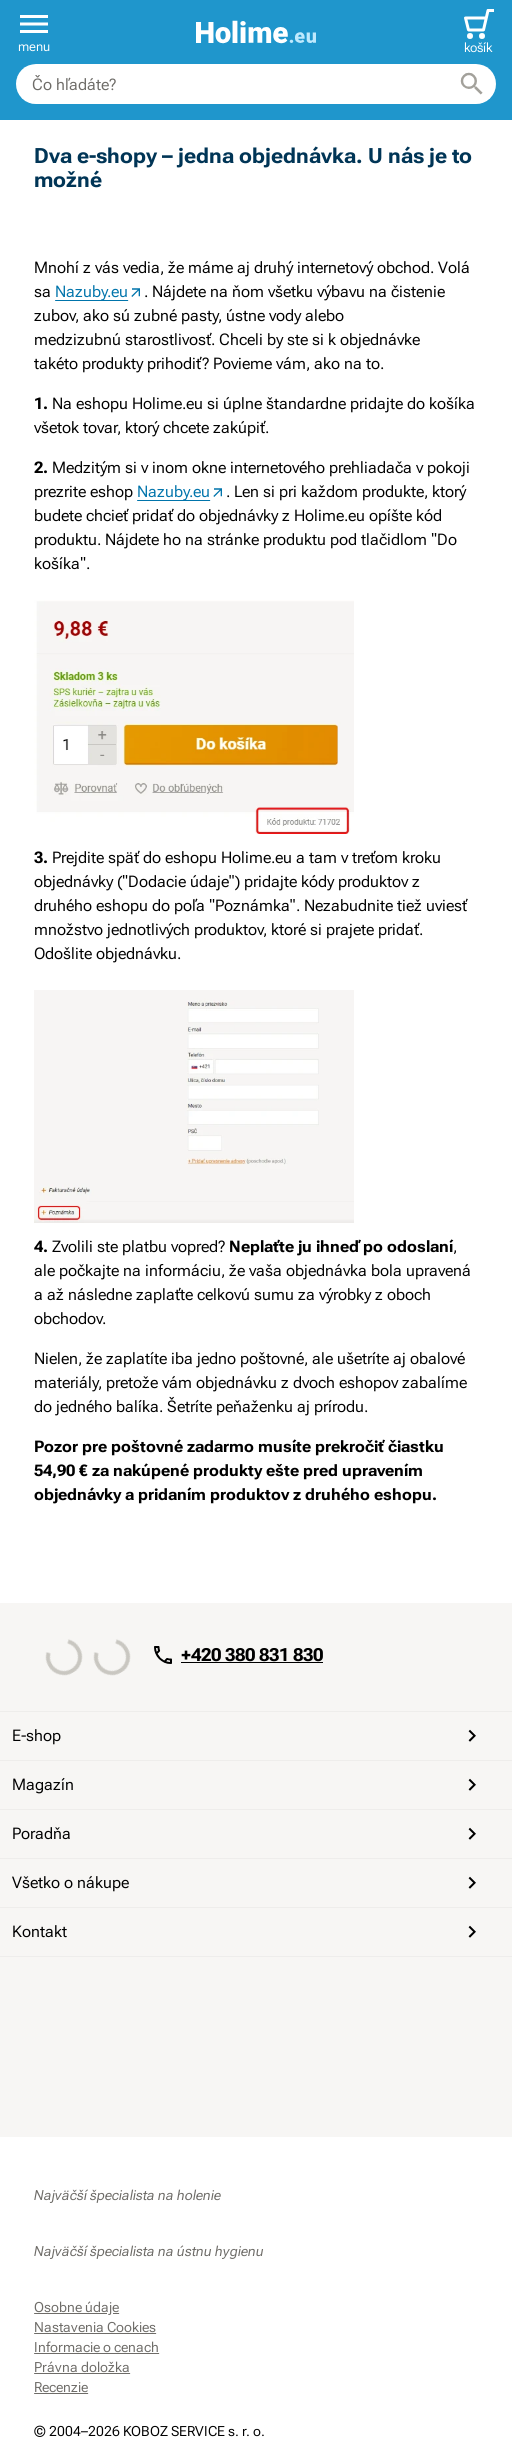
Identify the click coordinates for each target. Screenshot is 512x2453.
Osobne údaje (76, 2307)
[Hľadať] (472, 84)
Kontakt (248, 1932)
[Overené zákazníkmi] (256, 2077)
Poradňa (248, 1834)
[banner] (256, 32)
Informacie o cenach (96, 2347)
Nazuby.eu (91, 291)
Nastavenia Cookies (95, 2327)
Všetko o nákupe (248, 1883)
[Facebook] (52, 1993)
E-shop (248, 1736)
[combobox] (256, 84)
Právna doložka (82, 2367)
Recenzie (61, 2387)
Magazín (248, 1785)
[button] (34, 32)
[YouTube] (100, 1993)
